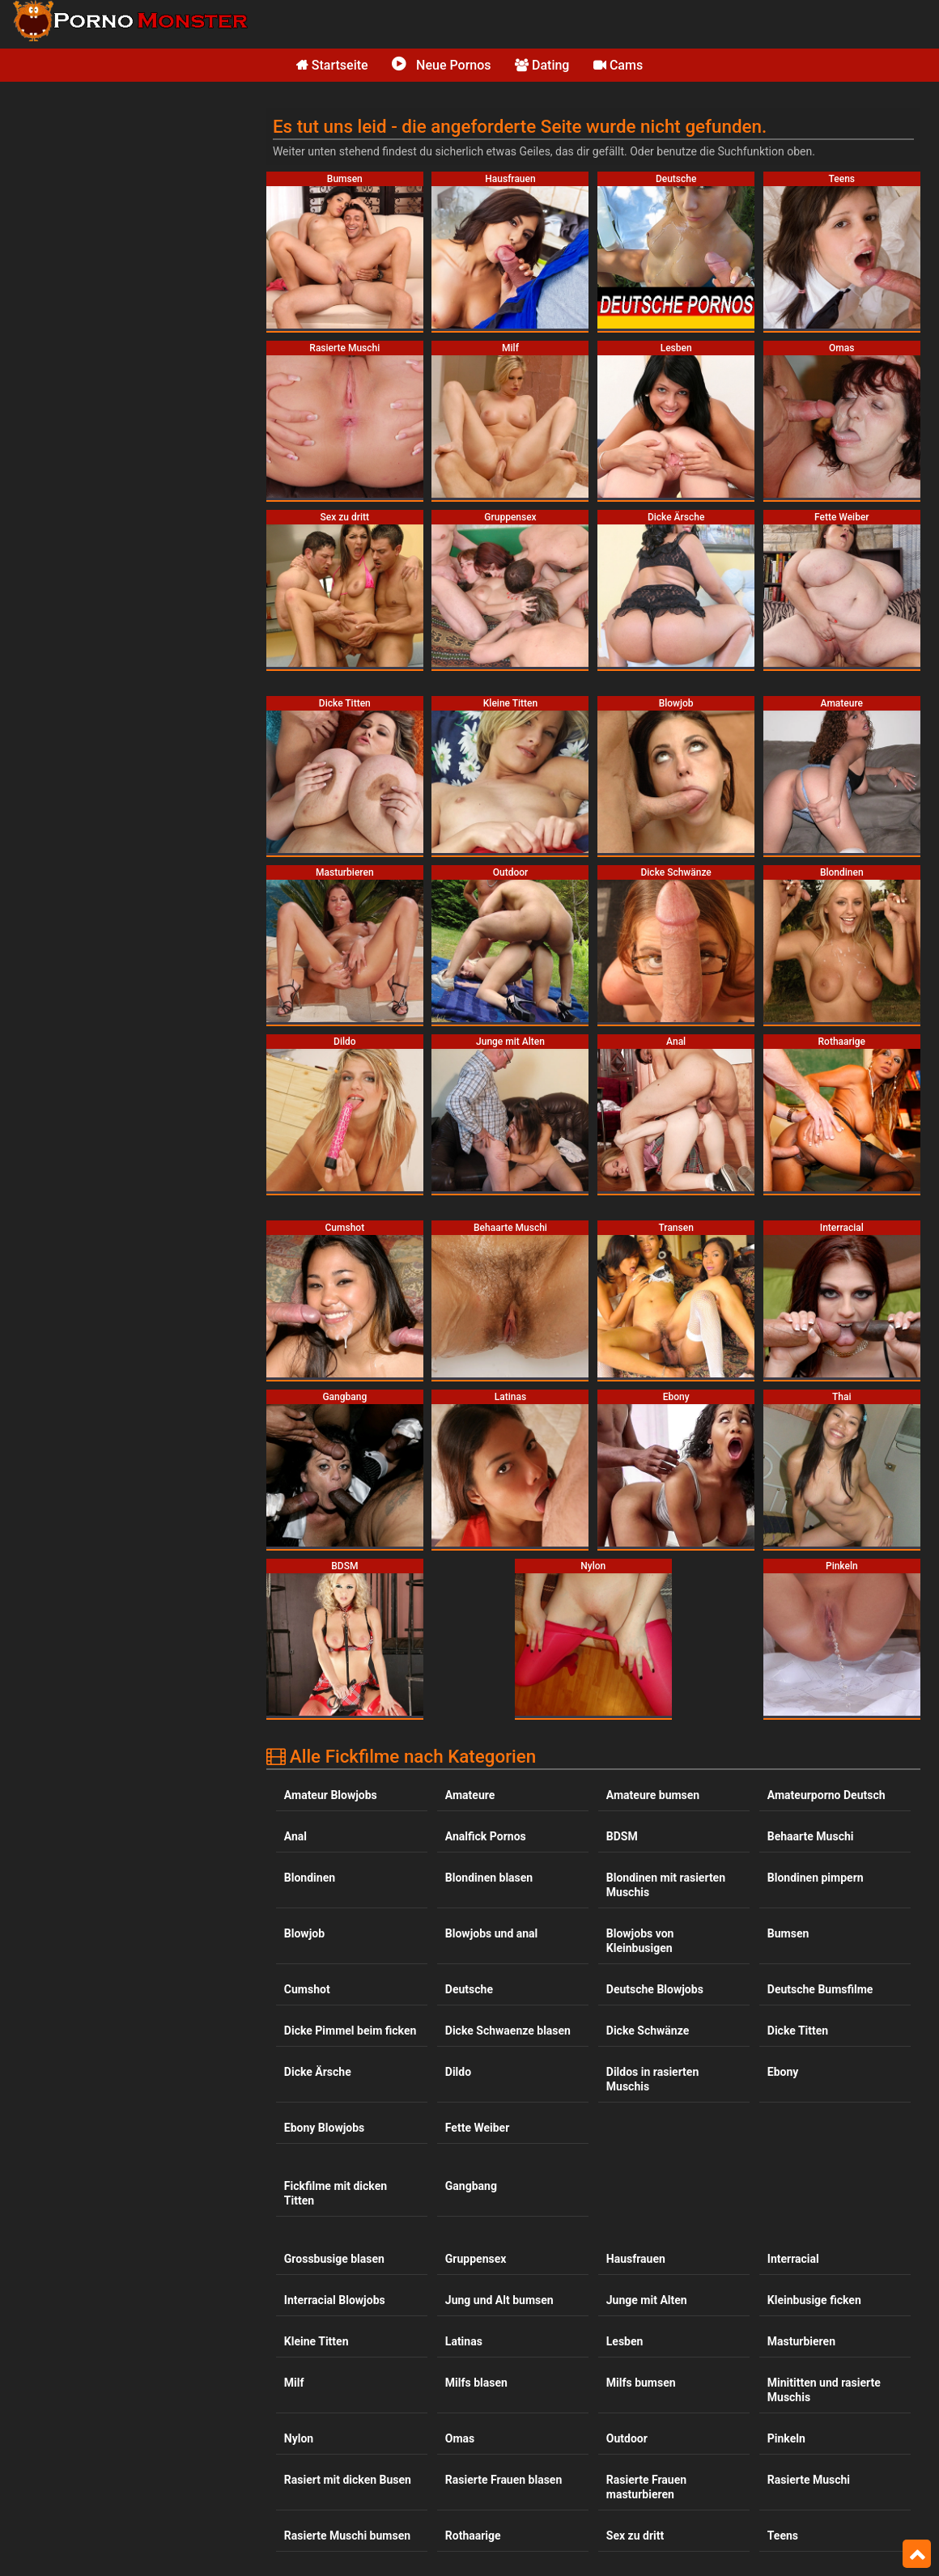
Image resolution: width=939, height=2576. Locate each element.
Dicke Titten (797, 2030)
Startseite (332, 65)
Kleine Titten (316, 2341)
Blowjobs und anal (491, 1933)
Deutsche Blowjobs (654, 1989)
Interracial (793, 2258)
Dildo (458, 2071)
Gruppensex (476, 2258)
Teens (782, 2535)
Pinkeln (786, 2438)
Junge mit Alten (646, 2300)
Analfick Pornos (485, 1836)
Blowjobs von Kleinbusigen (640, 1940)
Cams (618, 65)
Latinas (463, 2341)
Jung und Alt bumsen (499, 2300)
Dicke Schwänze (647, 2030)
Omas (459, 2438)
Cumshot (307, 1989)
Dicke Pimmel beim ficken (350, 2030)
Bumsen (788, 1933)
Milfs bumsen (641, 2382)
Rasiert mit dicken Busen (347, 2479)
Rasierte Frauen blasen (503, 2479)
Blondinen (309, 1877)
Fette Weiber (477, 2127)
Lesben (625, 2341)
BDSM (622, 1836)
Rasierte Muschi (808, 2479)
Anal (295, 1836)
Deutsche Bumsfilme (820, 1989)
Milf (294, 2382)
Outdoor (627, 2438)
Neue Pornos (441, 65)
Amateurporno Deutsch (826, 1795)
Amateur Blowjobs (330, 1795)
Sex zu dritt (635, 2535)
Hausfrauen (635, 2258)
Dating (542, 65)
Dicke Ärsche (317, 2071)
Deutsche (469, 1989)
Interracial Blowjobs (334, 2300)
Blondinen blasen (489, 1877)
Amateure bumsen (652, 1795)
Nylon (298, 2438)
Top (916, 2554)
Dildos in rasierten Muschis (652, 2079)
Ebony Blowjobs (324, 2127)
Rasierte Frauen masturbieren (646, 2487)
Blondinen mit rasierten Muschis (665, 1885)
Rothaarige (473, 2535)
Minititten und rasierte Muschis (824, 2390)
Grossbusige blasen (334, 2258)
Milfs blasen (476, 2382)
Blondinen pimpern (815, 1877)
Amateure (470, 1795)
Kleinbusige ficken (814, 2300)
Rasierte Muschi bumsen (347, 2535)
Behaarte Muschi (810, 1836)
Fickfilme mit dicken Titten (335, 2193)
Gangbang (471, 2185)
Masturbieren (801, 2341)
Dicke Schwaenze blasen (508, 2030)
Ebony (783, 2071)
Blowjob (304, 1933)
